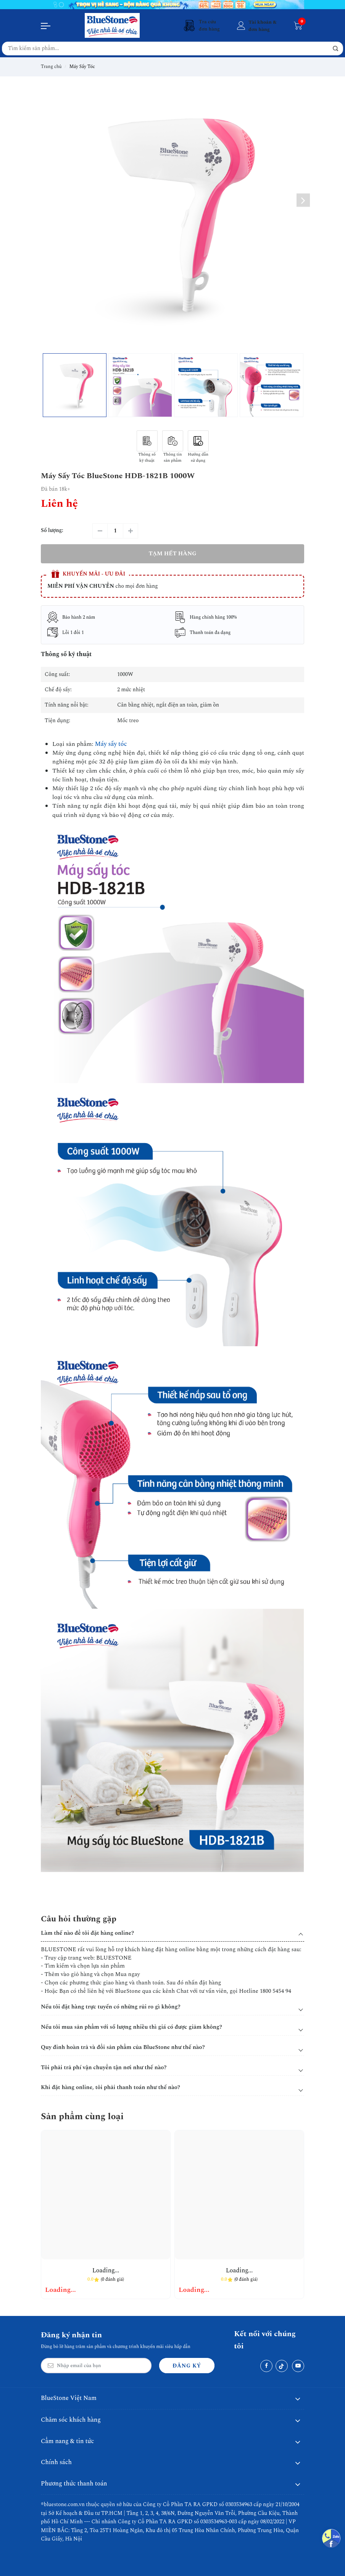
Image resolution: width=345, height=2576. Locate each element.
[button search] (335, 48)
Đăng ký (186, 2366)
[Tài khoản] (256, 25)
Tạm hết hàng (172, 553)
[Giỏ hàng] (298, 25)
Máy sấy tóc (111, 744)
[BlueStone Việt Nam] (112, 25)
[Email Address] (96, 2365)
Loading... (105, 2270)
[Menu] (45, 25)
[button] (303, 200)
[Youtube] (298, 2366)
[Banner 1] (172, 4)
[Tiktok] (282, 2366)
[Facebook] (266, 2366)
